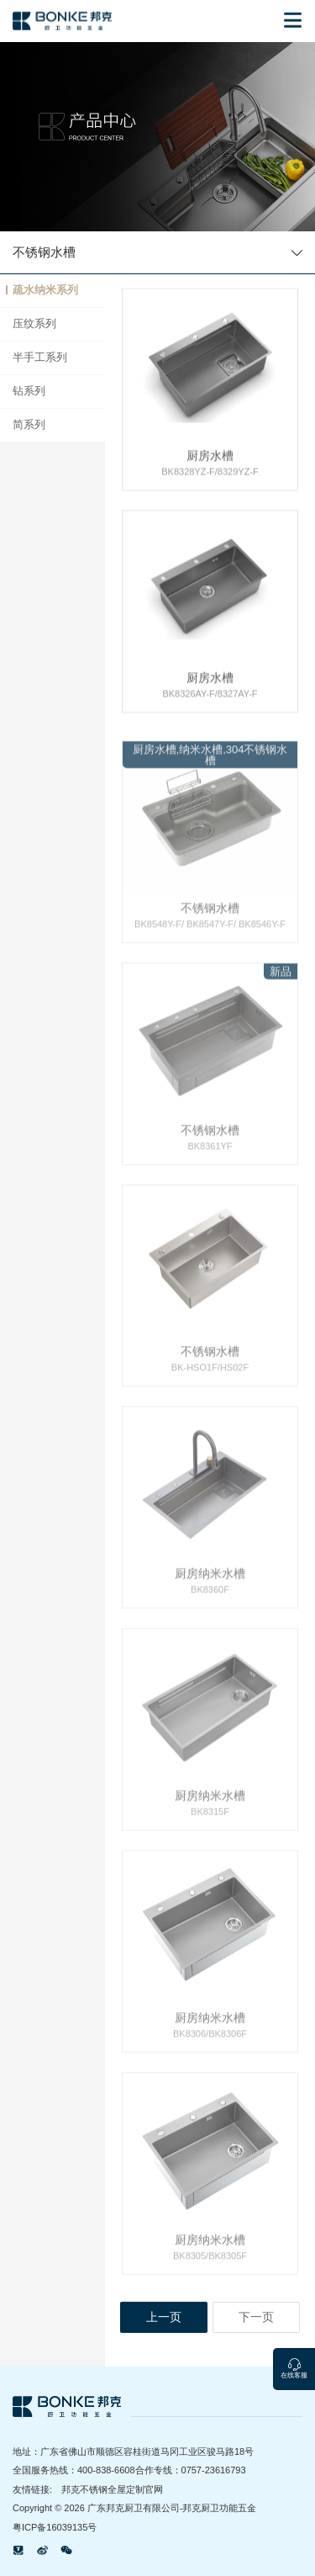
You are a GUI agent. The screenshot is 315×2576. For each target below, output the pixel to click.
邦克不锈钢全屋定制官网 (112, 2489)
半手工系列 (40, 357)
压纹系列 (34, 324)
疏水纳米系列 (45, 290)
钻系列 (29, 391)
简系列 (29, 425)
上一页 (163, 2317)
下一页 (256, 2317)
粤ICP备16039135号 (55, 2527)
